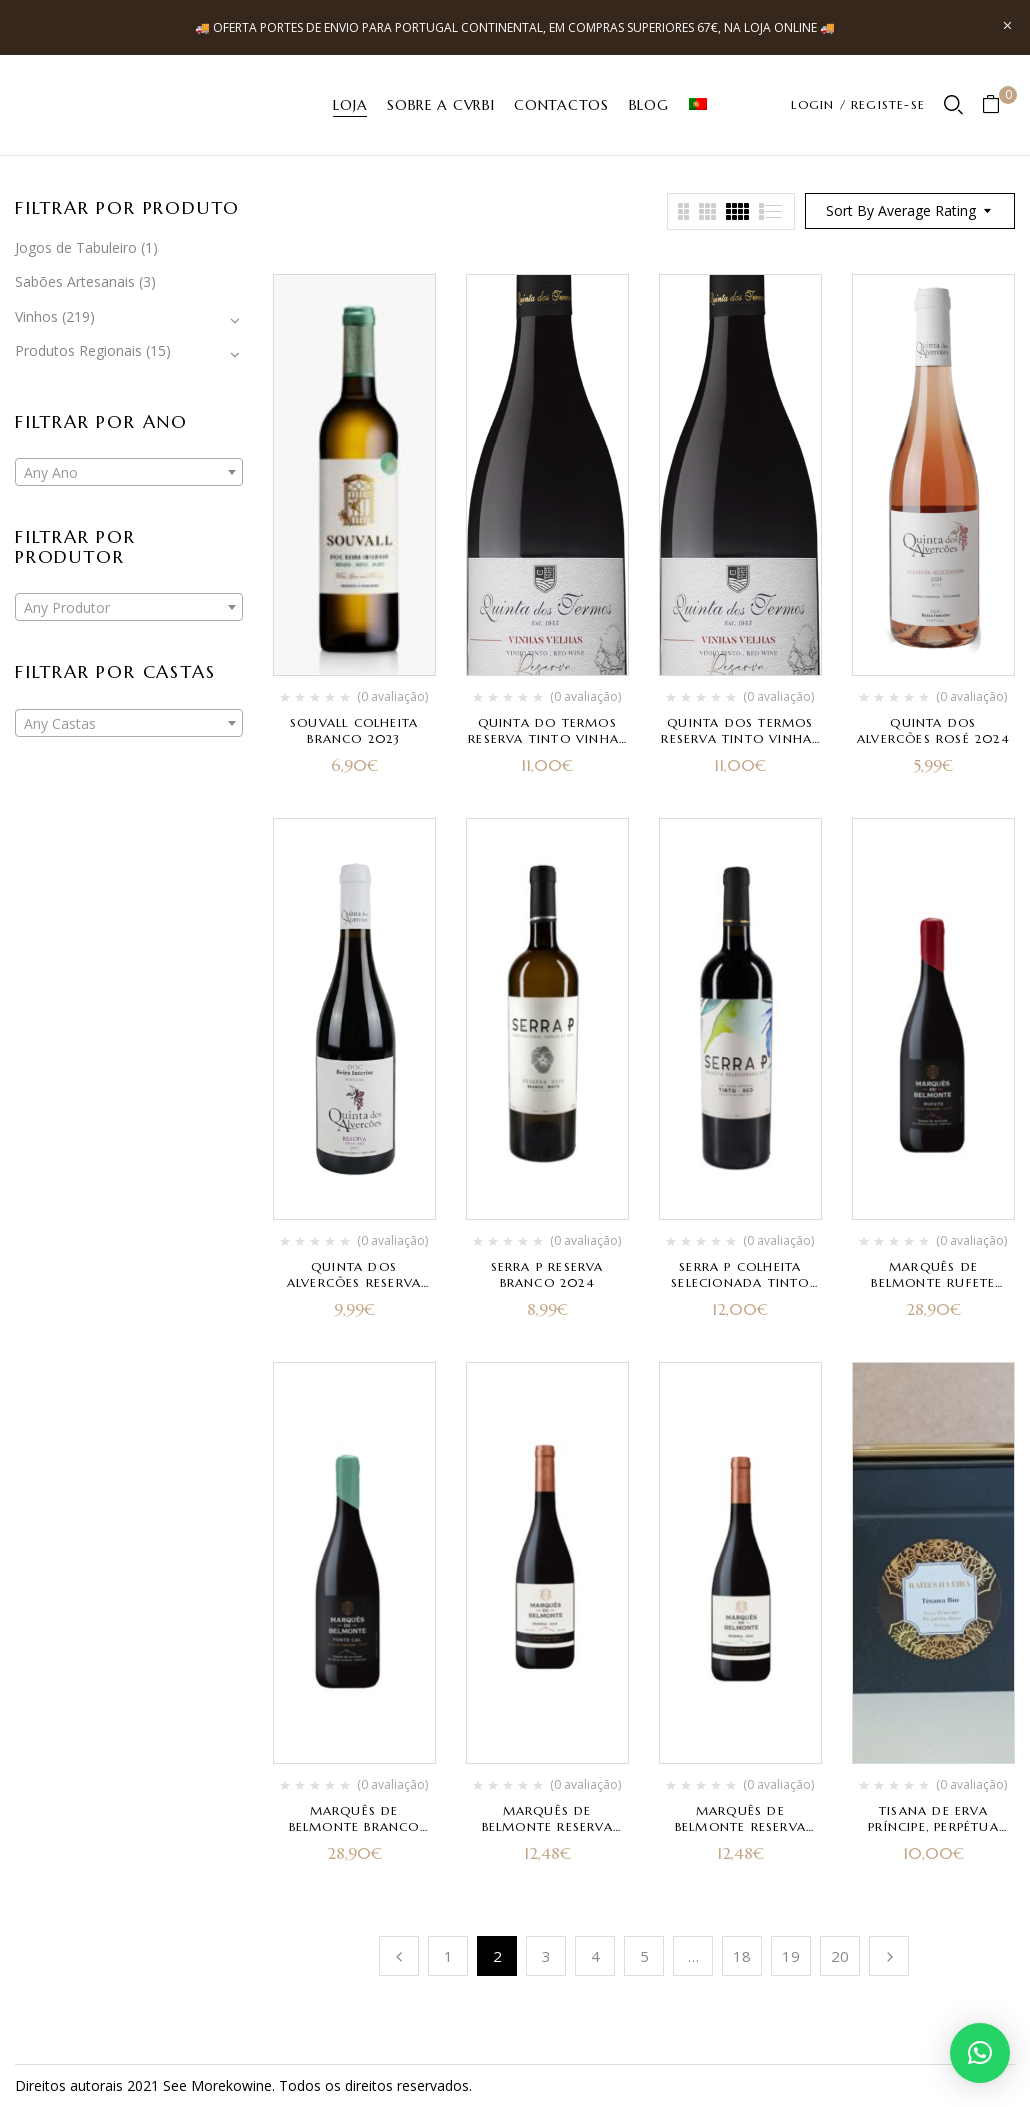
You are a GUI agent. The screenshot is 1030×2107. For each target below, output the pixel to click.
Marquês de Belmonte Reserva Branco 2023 (740, 1826)
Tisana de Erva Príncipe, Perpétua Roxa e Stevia (933, 1826)
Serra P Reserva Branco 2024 (547, 1274)
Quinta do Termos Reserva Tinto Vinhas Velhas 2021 (547, 738)
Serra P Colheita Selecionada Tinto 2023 (740, 1282)
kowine (249, 2085)
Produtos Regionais (78, 350)
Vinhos (36, 316)
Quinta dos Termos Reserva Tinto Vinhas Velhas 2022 (740, 738)
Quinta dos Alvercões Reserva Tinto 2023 (354, 1282)
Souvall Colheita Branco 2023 (354, 730)
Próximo (889, 1956)
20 (840, 1956)
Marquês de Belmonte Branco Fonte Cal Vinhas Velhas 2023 (354, 1834)
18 (742, 1956)
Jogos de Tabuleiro (76, 247)
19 (791, 1956)
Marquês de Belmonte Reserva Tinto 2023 (547, 1826)
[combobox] (129, 472)
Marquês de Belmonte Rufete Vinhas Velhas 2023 (933, 1282)
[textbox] (129, 473)
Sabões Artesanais (75, 281)
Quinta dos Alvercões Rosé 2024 (933, 730)
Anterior (399, 1956)
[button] (998, 105)
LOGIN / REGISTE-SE (858, 104)
